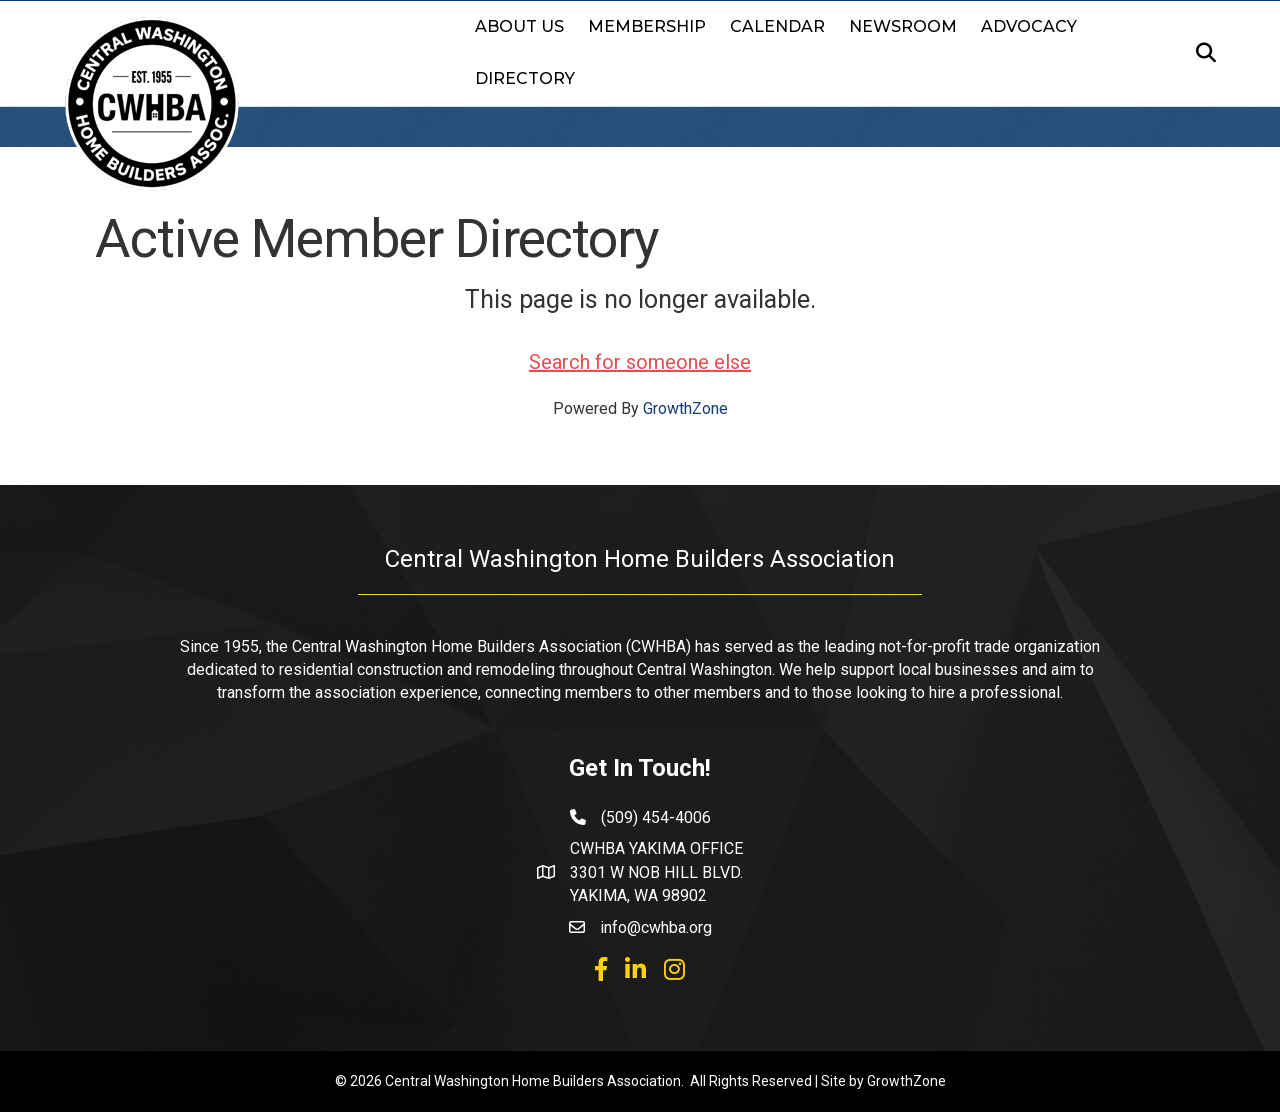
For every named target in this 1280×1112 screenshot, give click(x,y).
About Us (519, 26)
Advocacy (1029, 26)
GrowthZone (685, 408)
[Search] (1200, 53)
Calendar (777, 26)
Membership (647, 26)
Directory (525, 78)
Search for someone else (640, 362)
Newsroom (903, 26)
